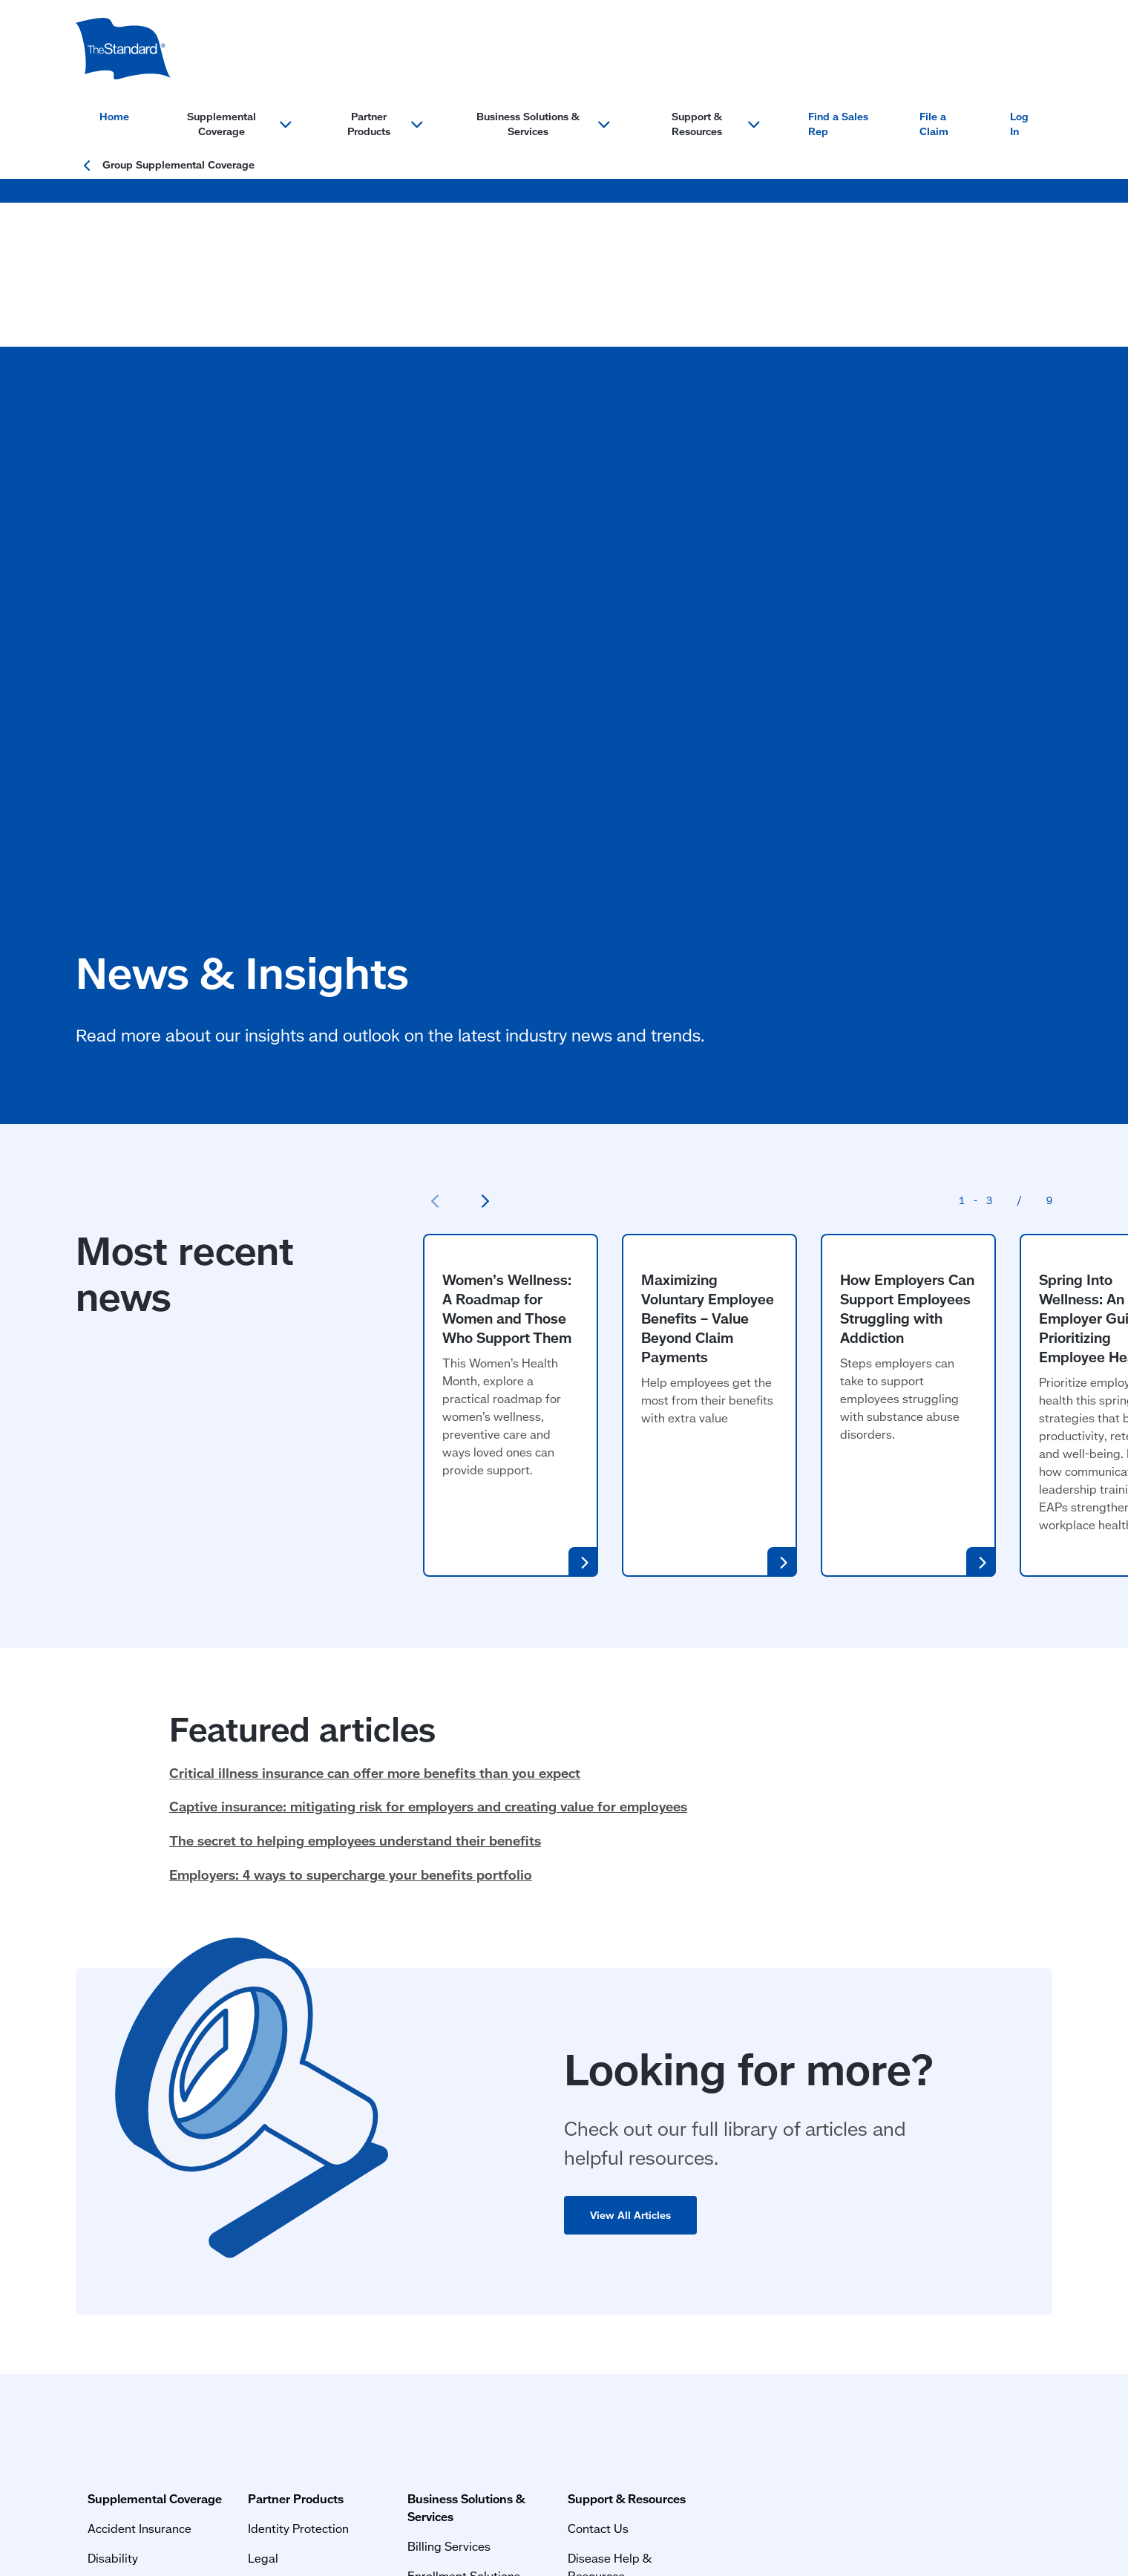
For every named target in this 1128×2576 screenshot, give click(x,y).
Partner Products (328, 2039)
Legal (295, 2099)
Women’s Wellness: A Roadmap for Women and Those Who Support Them (506, 905)
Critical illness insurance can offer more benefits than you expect (374, 1370)
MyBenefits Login (736, 2218)
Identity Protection (330, 2069)
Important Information (304, 2432)
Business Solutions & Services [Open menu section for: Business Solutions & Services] (543, 124)
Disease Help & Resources (761, 2099)
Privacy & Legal (112, 2392)
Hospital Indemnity (127, 2158)
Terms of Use (109, 2432)
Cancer (95, 2129)
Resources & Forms (742, 2277)
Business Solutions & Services (568, 2039)
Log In (1019, 124)
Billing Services (526, 2069)
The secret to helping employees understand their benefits (355, 1438)
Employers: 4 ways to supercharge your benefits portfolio (350, 1471)
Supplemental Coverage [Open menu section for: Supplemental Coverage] (239, 124)
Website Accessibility (419, 2432)
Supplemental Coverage (143, 2039)
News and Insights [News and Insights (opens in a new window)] (739, 2247)
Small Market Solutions (547, 2129)
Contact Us (719, 2069)
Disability (101, 2099)
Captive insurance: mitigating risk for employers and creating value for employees (428, 1404)
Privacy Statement (195, 2432)
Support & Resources (748, 2039)
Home (114, 116)
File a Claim (933, 124)
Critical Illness (113, 2188)
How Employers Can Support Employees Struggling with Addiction (907, 905)
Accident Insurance (128, 2069)
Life (86, 2218)
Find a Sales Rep (838, 124)
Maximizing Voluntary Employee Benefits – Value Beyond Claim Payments (707, 915)
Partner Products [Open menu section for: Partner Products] (385, 124)
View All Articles (632, 1812)
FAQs (703, 2129)
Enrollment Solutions (541, 2099)
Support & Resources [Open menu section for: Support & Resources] (716, 124)
